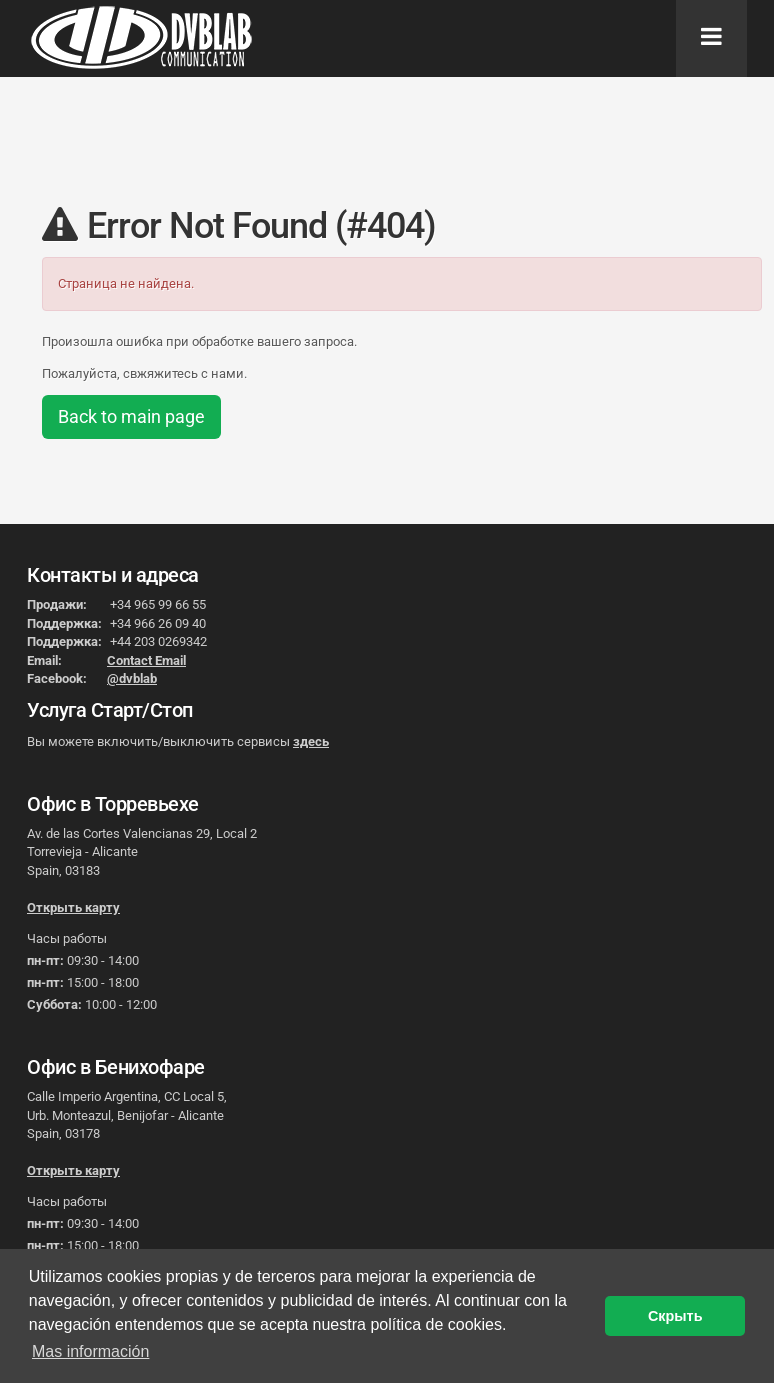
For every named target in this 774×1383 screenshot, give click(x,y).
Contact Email (146, 660)
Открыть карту (73, 907)
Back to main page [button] (131, 416)
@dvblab (132, 678)
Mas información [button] (90, 1351)
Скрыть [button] (675, 1316)
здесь (311, 741)
